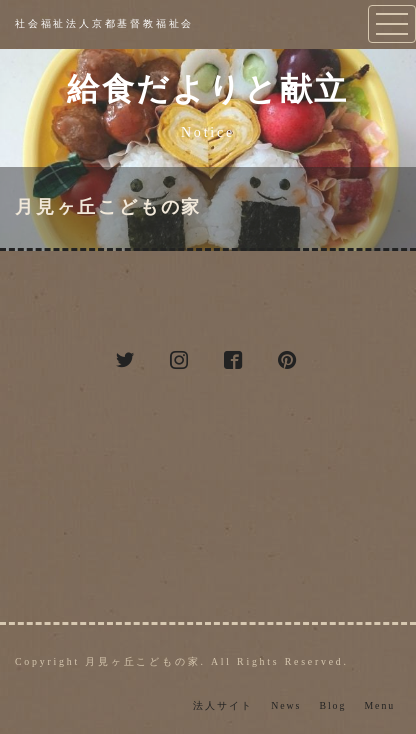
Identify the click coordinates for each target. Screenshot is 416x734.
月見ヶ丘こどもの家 (108, 207)
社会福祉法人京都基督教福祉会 (104, 23)
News (286, 705)
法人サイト (223, 705)
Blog (332, 705)
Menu (379, 705)
